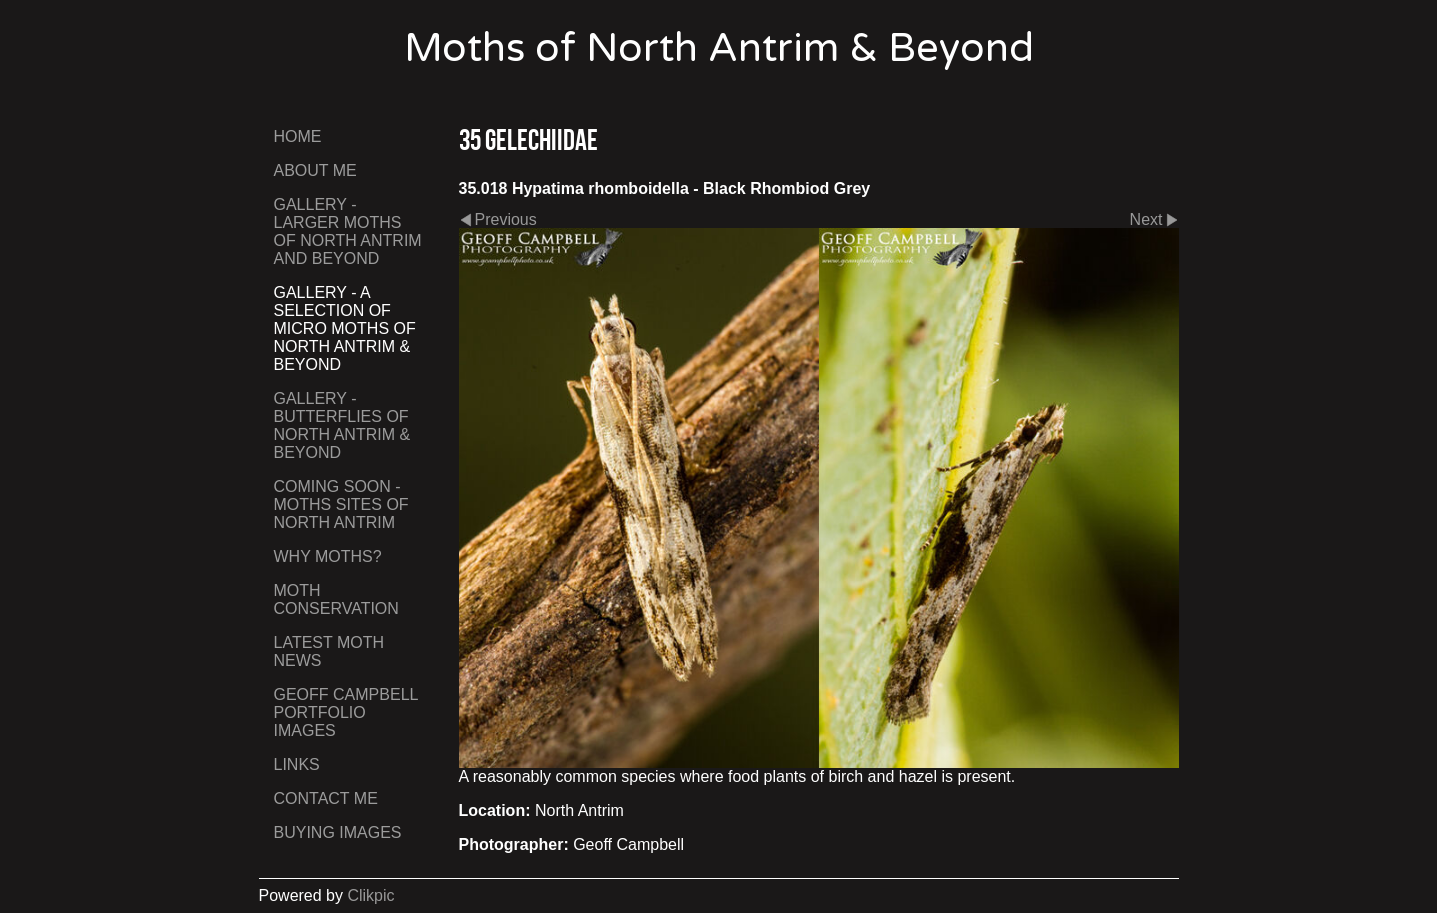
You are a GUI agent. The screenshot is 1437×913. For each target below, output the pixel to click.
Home (298, 136)
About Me (315, 170)
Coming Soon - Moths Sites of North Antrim (341, 504)
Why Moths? (328, 556)
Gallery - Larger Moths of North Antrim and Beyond (348, 231)
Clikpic (370, 895)
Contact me (326, 798)
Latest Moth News (329, 651)
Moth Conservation (336, 599)
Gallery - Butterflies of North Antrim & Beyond (342, 425)
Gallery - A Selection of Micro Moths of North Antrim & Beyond (345, 328)
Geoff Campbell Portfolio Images (346, 712)
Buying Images (338, 832)
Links (297, 764)
